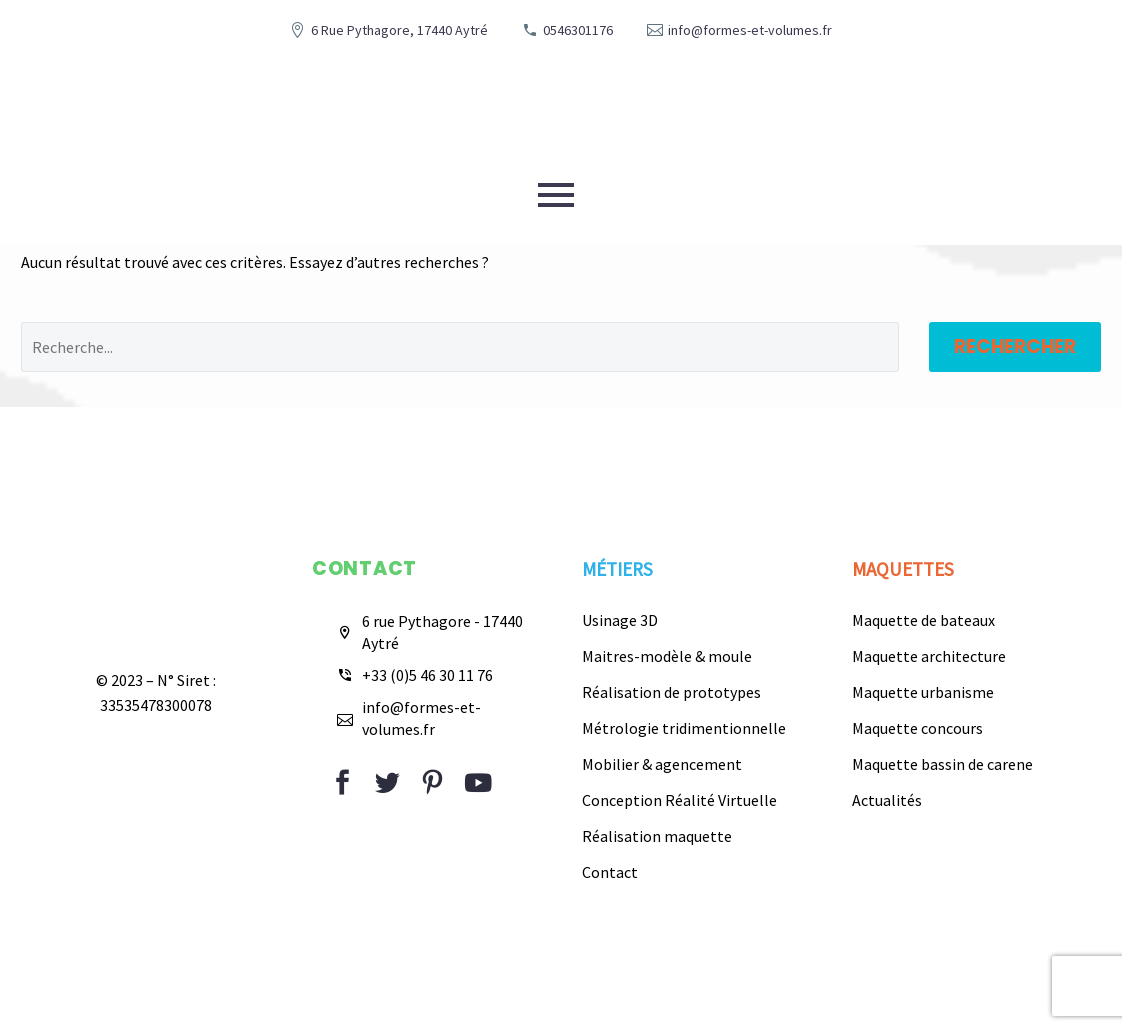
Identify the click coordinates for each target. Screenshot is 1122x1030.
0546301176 (578, 30)
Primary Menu (556, 195)
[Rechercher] (460, 347)
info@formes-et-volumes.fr (750, 30)
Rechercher (1015, 346)
